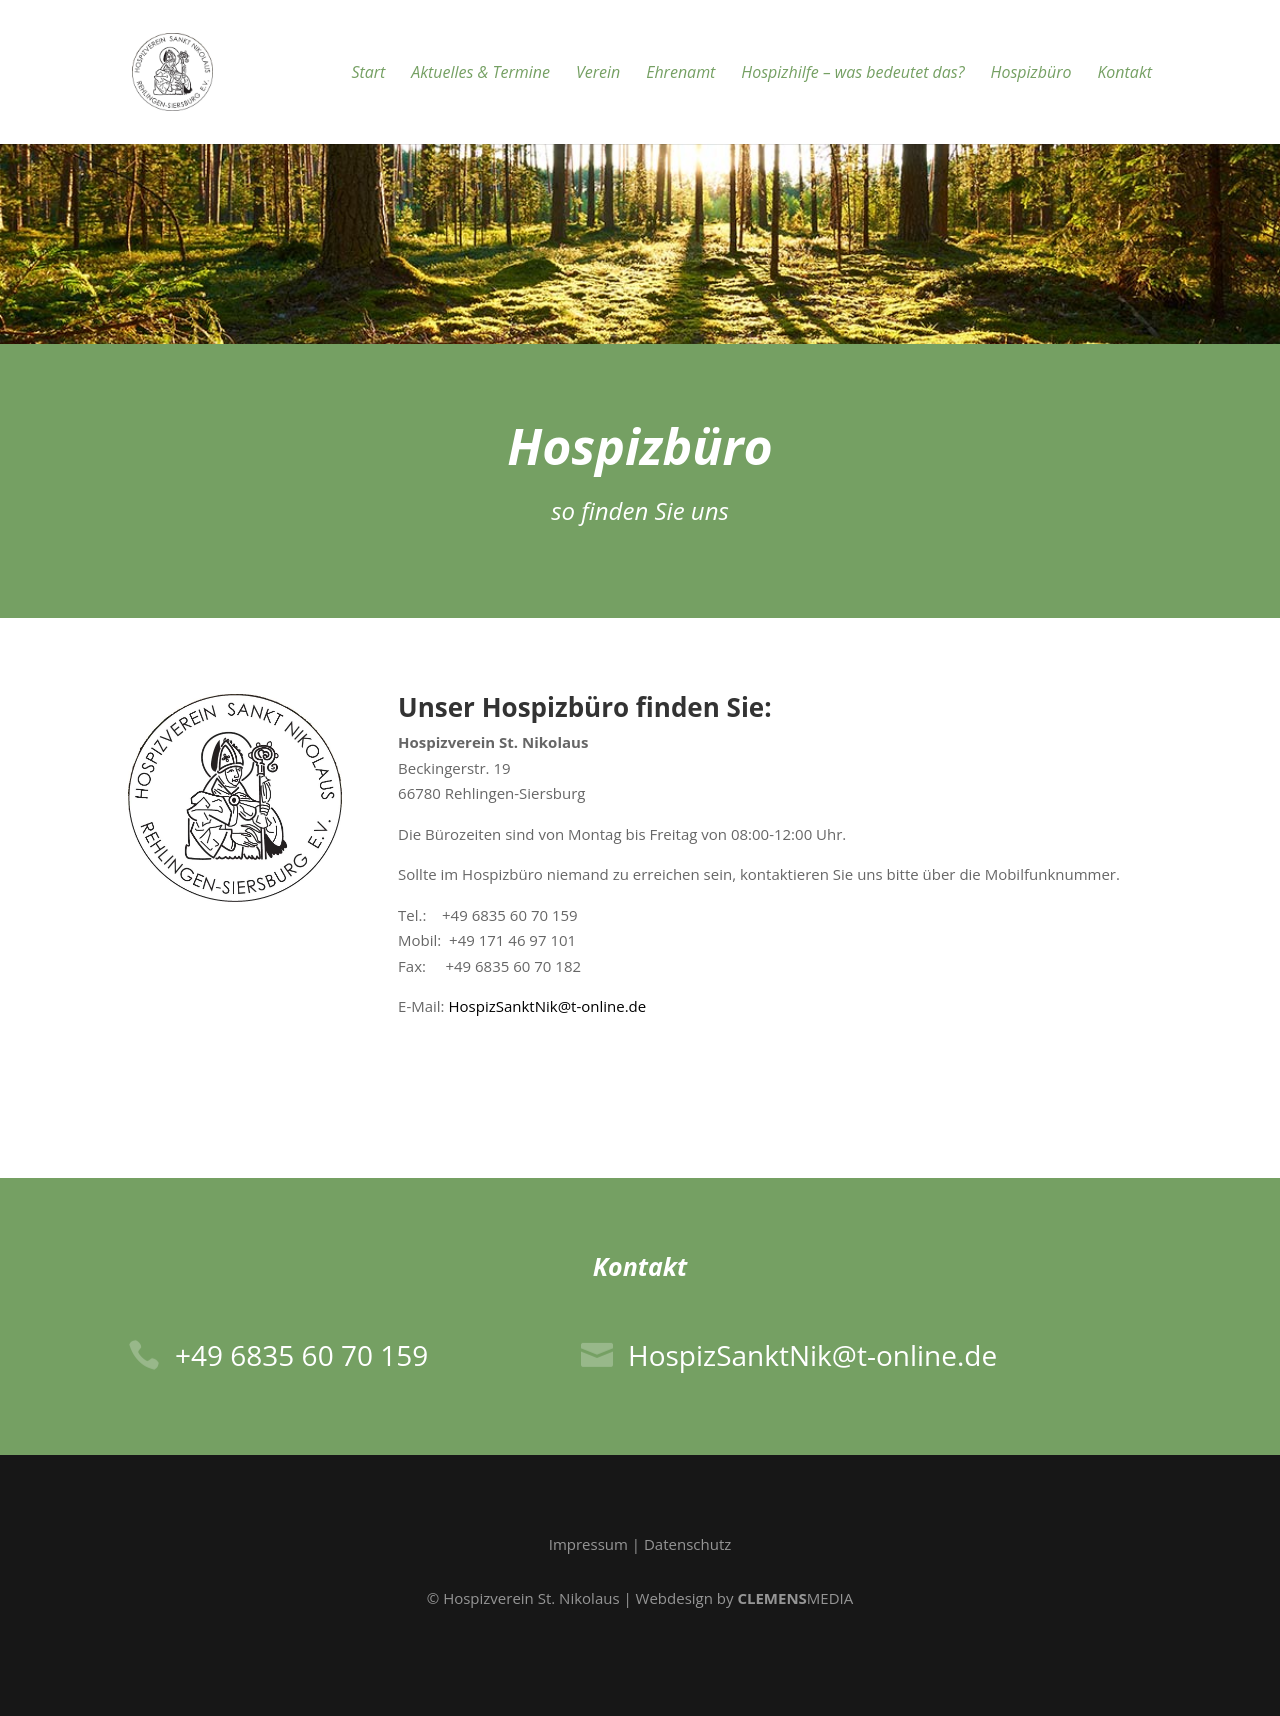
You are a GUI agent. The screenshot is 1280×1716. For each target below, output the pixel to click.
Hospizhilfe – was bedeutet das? (852, 74)
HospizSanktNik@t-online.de (547, 1006)
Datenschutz (687, 1544)
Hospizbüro (1031, 74)
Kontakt (1124, 74)
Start (368, 74)
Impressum (588, 1544)
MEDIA (795, 1598)
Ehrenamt (680, 74)
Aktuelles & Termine (480, 74)
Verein (598, 74)
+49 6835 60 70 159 (301, 1355)
